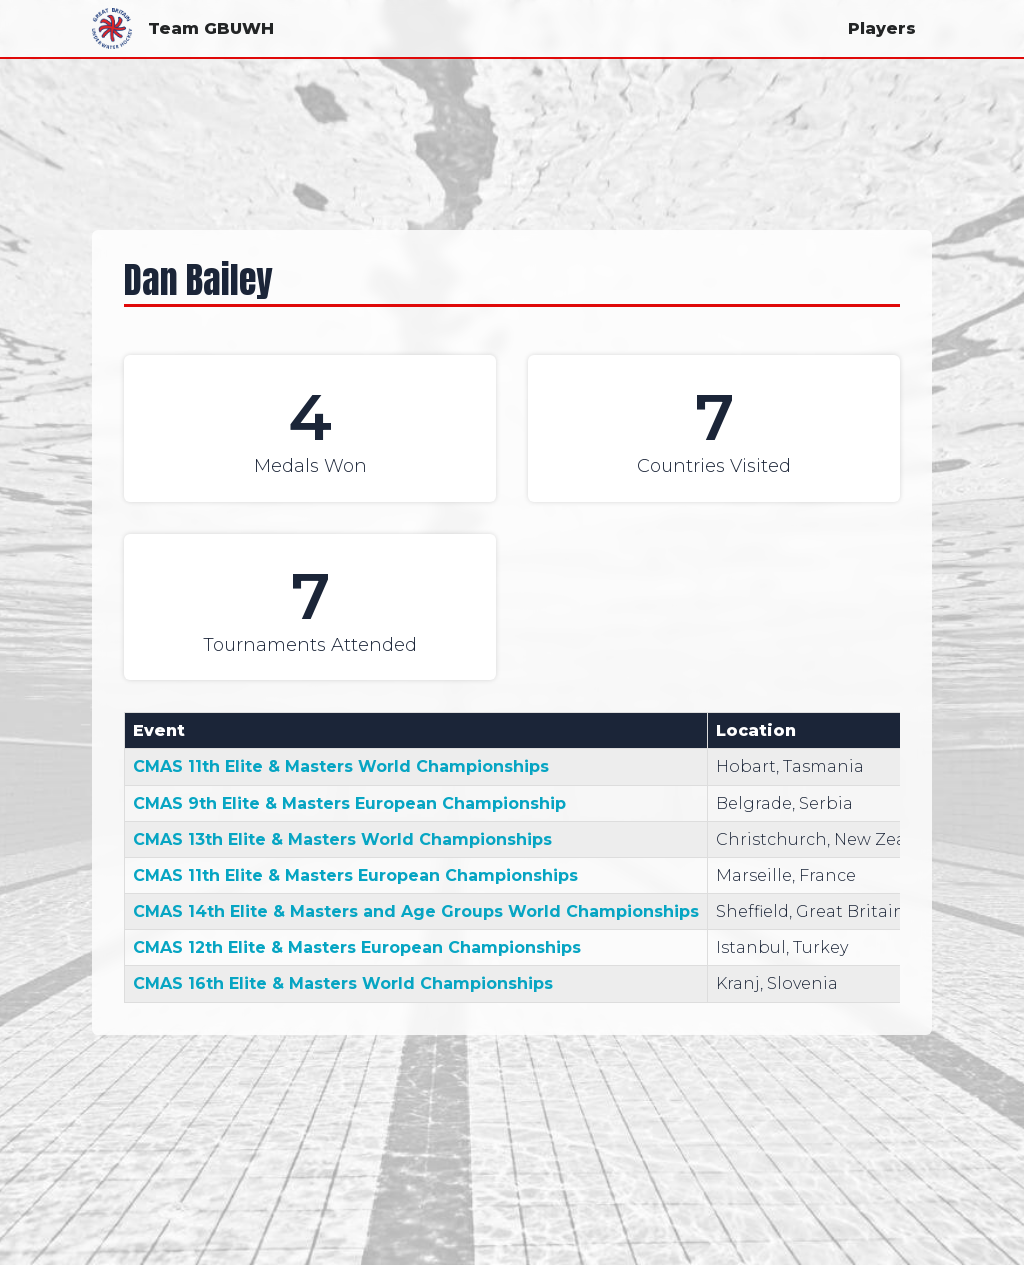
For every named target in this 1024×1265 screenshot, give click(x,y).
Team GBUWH (183, 28)
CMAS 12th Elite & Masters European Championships (357, 947)
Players (882, 28)
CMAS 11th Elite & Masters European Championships (355, 875)
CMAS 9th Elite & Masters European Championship (349, 803)
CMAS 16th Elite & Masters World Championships (343, 983)
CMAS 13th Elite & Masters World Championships (342, 839)
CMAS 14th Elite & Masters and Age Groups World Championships (416, 911)
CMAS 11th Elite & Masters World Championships (341, 766)
